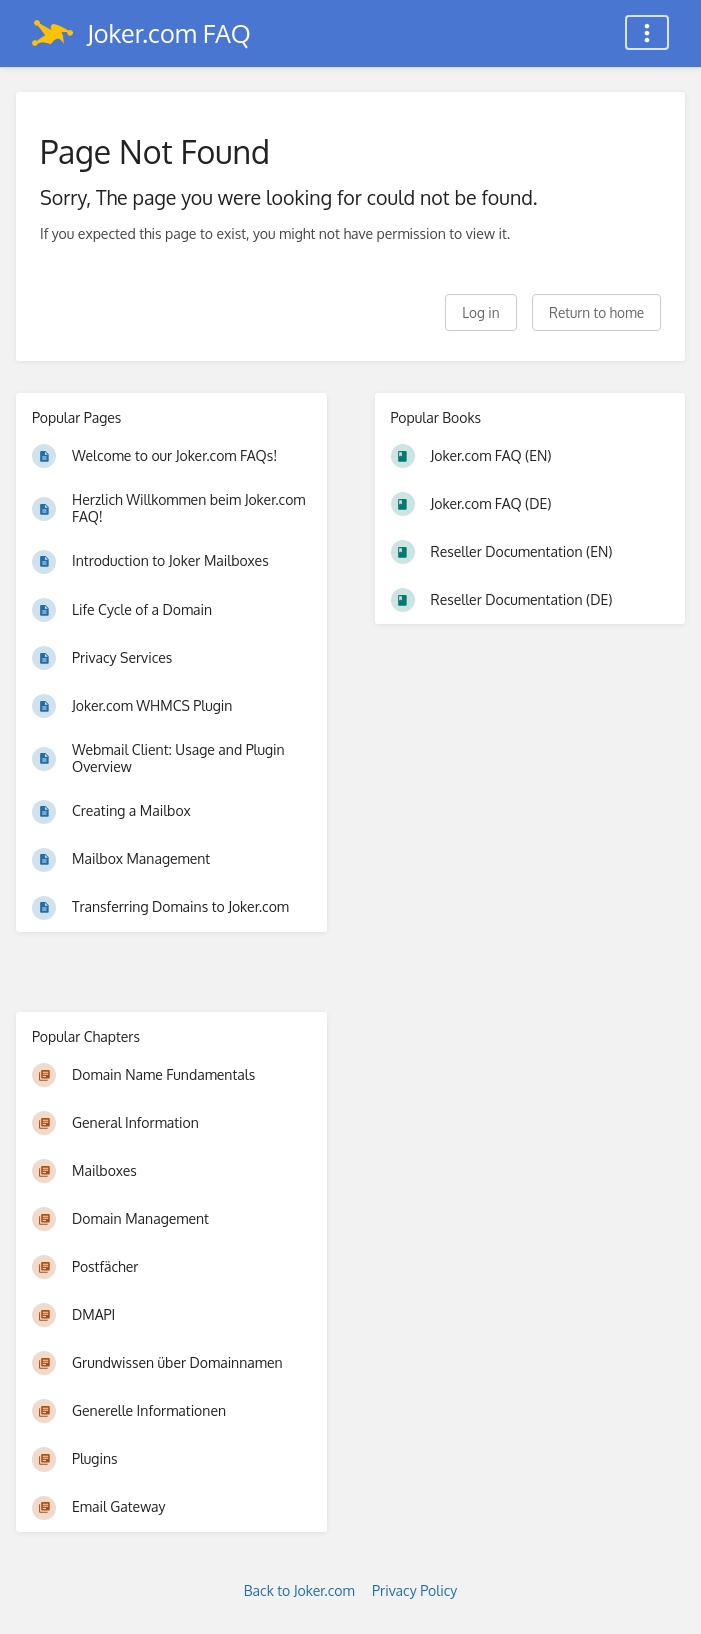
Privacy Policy (414, 1590)
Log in (480, 312)
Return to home (596, 312)
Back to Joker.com (299, 1590)
